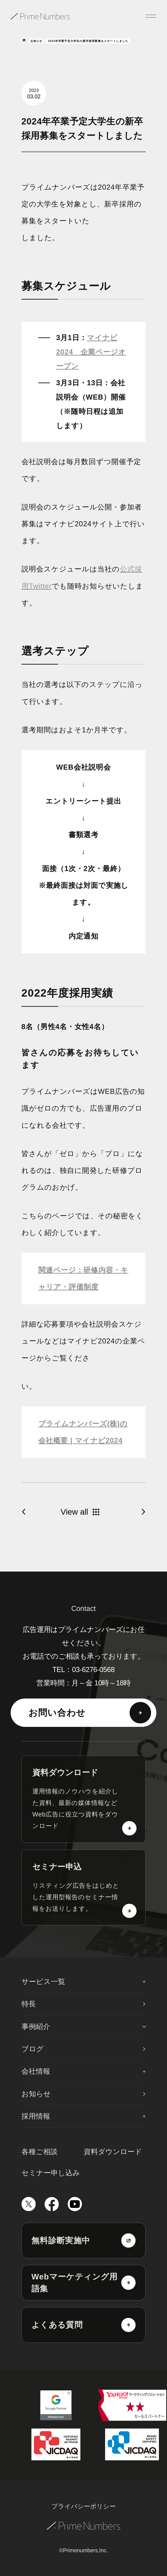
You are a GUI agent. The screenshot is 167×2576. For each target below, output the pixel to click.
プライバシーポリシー (84, 2506)
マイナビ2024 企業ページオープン (91, 352)
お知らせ (36, 41)
